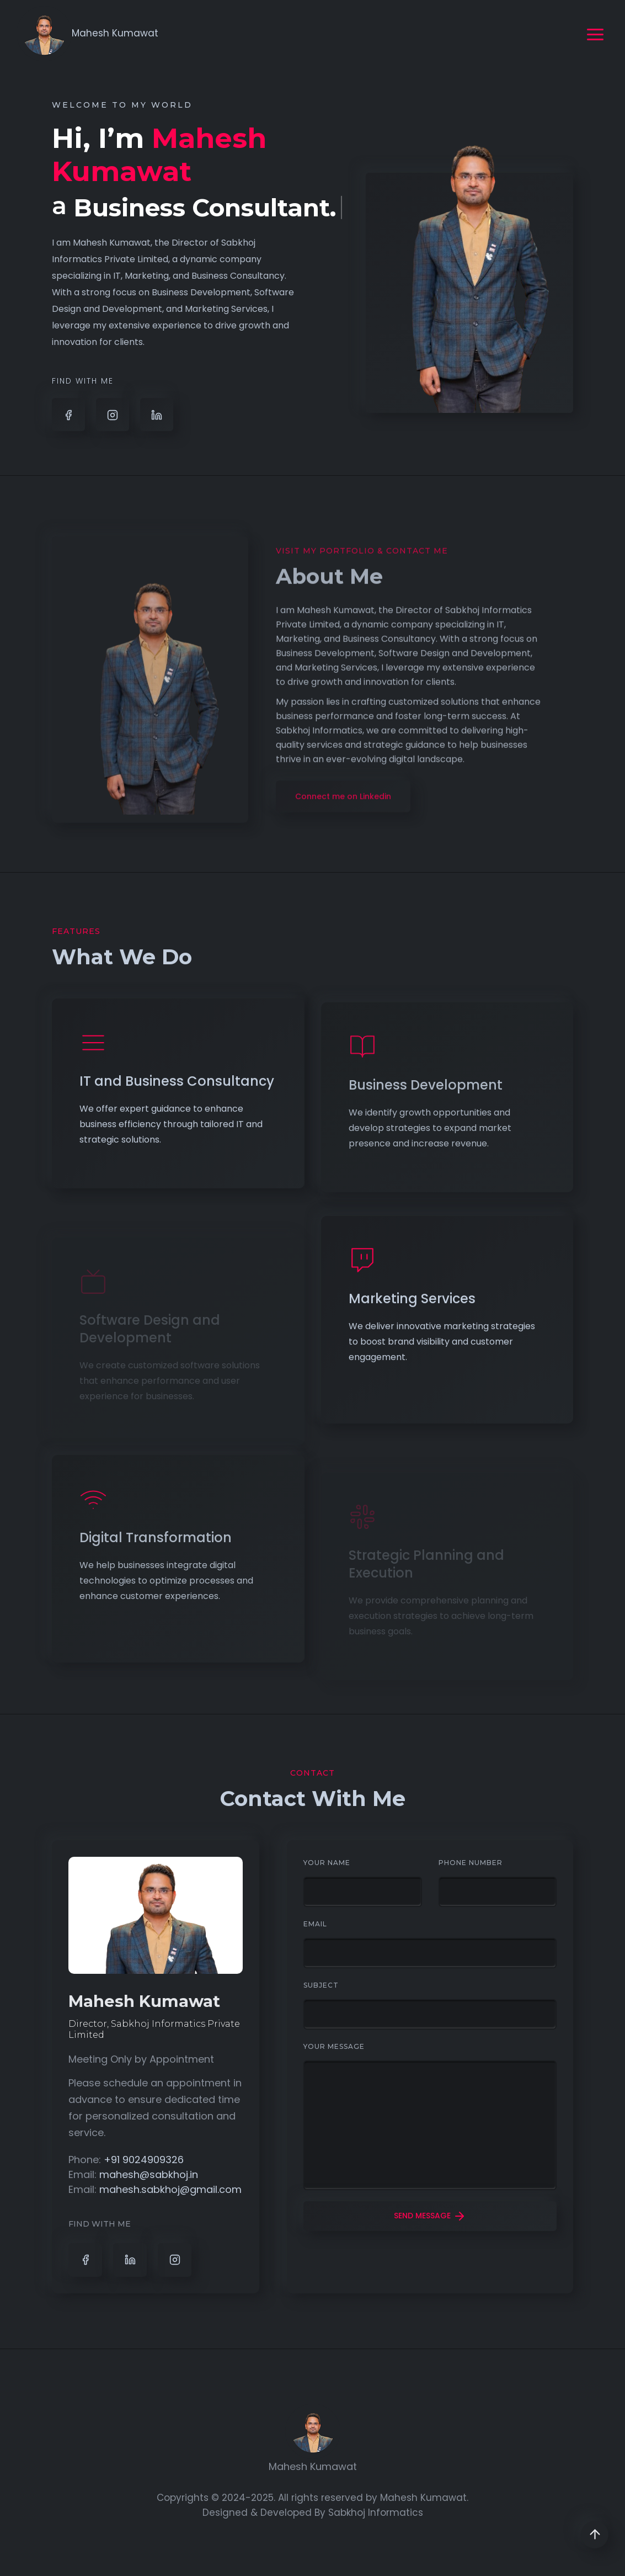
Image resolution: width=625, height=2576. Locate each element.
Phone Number (471, 1862)
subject (321, 1985)
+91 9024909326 (144, 2159)
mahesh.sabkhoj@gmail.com (170, 2189)
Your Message (334, 2046)
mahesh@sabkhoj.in (148, 2174)
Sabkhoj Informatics (375, 2512)
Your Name (326, 1862)
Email (315, 1924)
